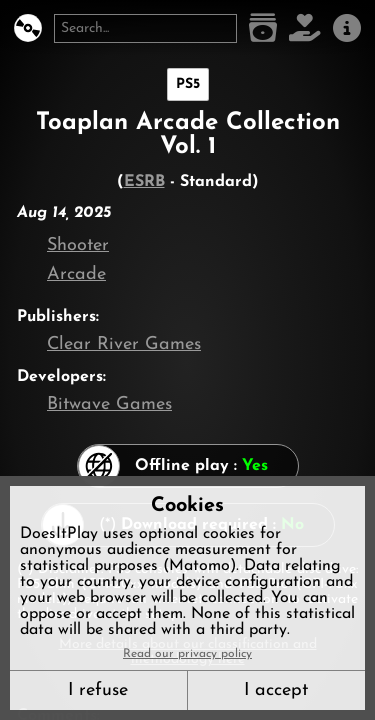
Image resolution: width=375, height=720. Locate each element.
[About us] (347, 28)
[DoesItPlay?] (28, 28)
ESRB (144, 182)
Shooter (78, 245)
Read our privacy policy (187, 654)
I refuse (98, 690)
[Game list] (263, 28)
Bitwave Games (109, 404)
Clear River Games (124, 344)
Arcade (76, 274)
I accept (276, 690)
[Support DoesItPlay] (305, 28)
